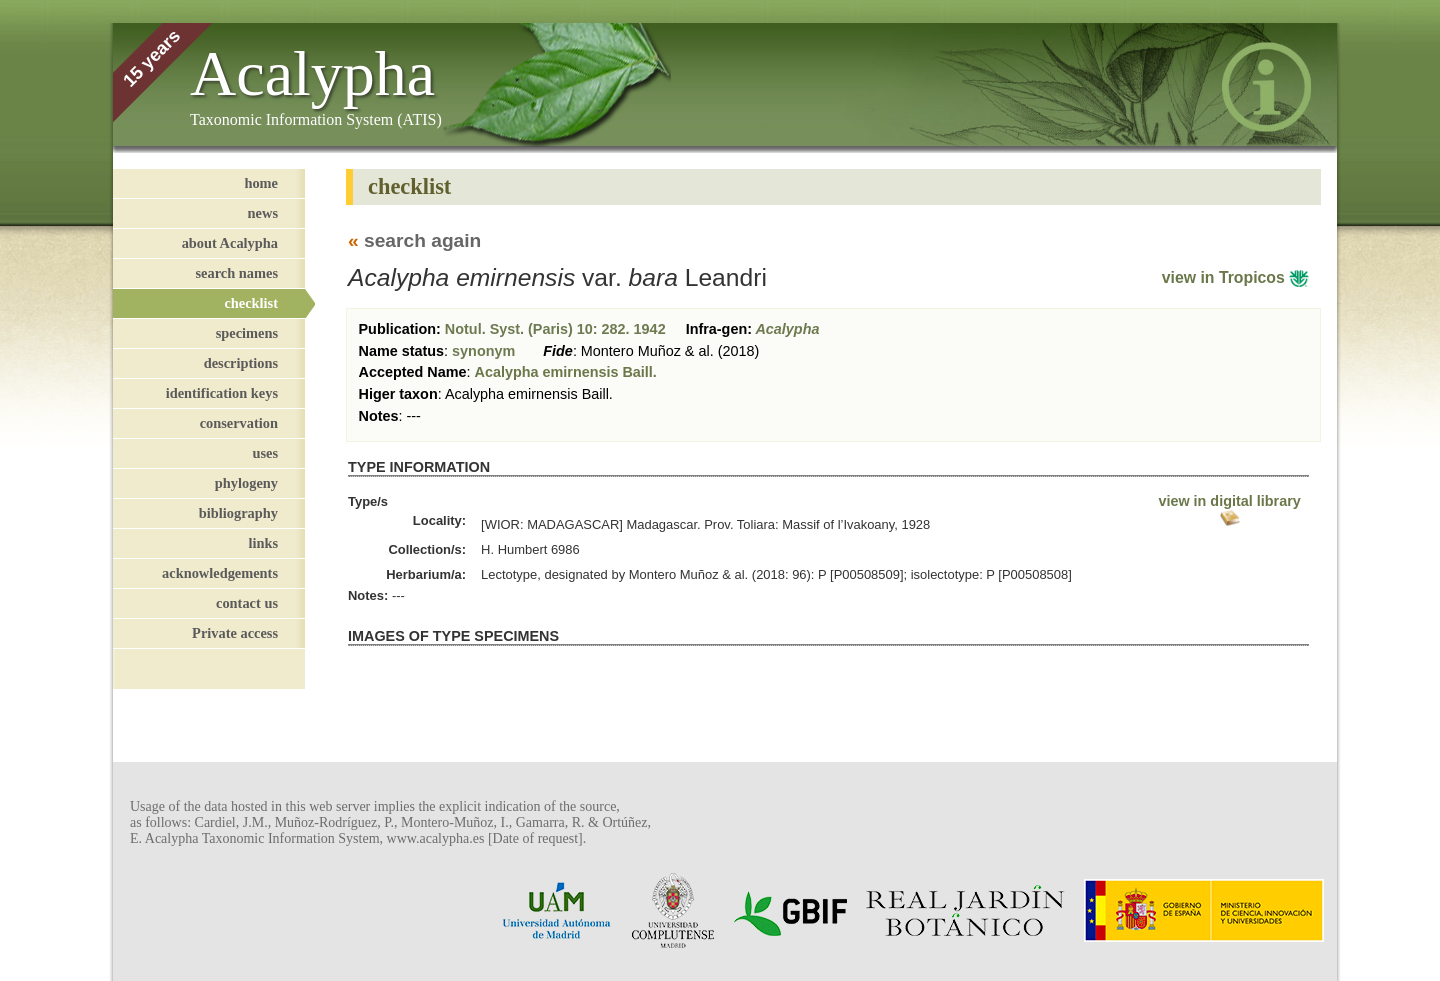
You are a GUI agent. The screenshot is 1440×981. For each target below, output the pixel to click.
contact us (247, 603)
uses (265, 453)
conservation (239, 423)
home (261, 183)
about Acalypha (230, 243)
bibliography (238, 513)
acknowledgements (220, 573)
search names (237, 273)
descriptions (241, 363)
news (263, 213)
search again (422, 240)
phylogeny (246, 483)
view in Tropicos (1236, 277)
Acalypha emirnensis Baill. (566, 372)
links (263, 543)
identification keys (222, 393)
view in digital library (1229, 509)
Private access (235, 633)
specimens (247, 333)
